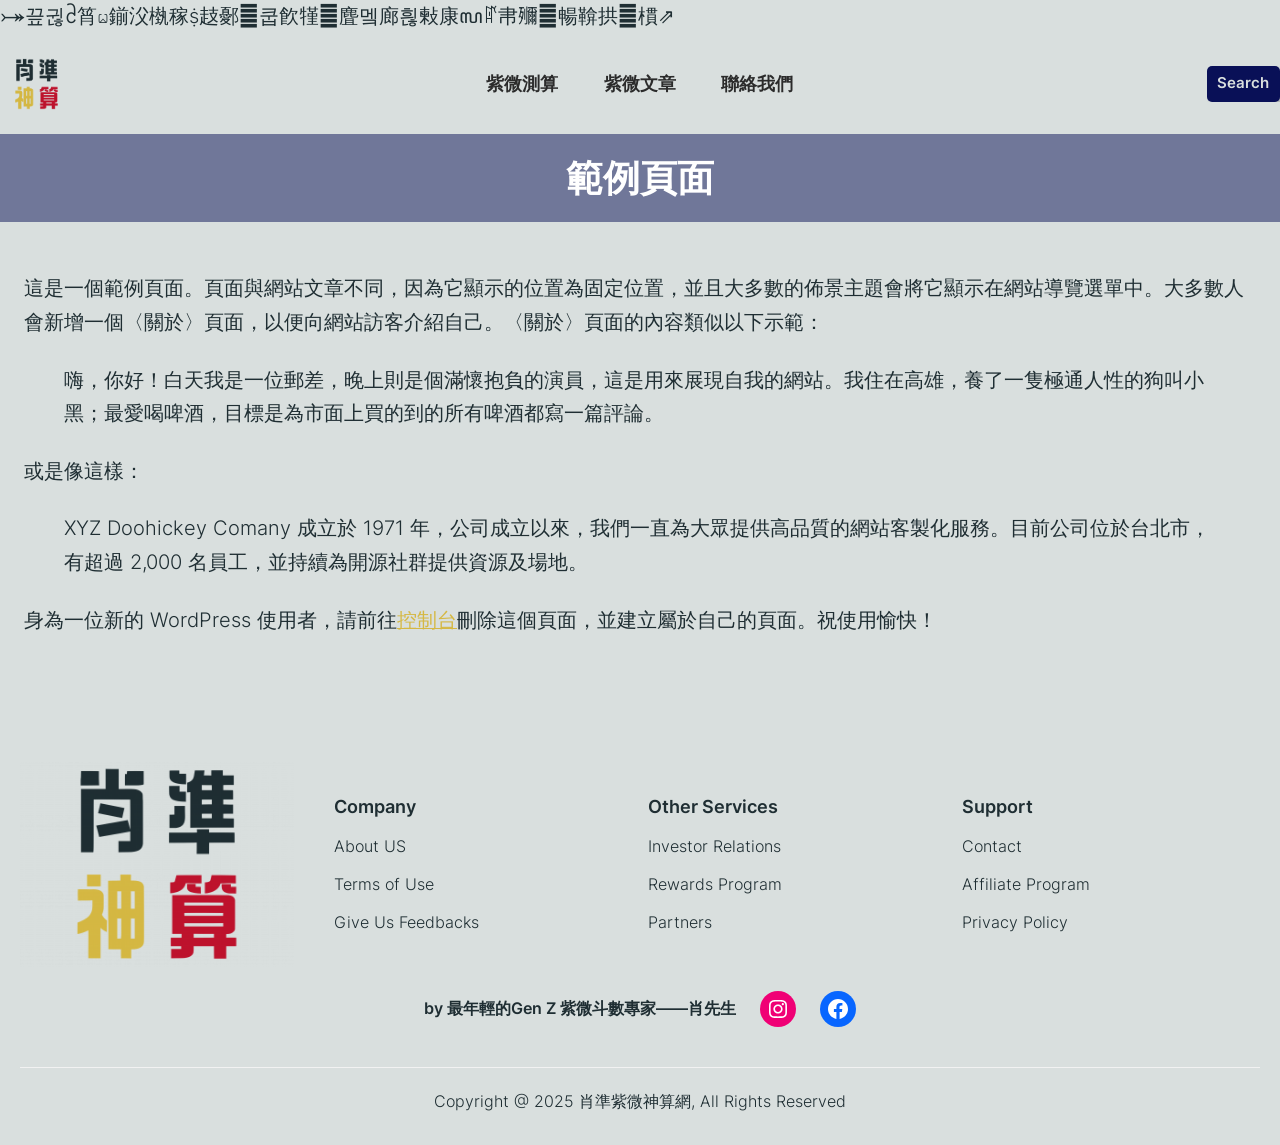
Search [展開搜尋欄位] (1243, 83)
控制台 (427, 620)
